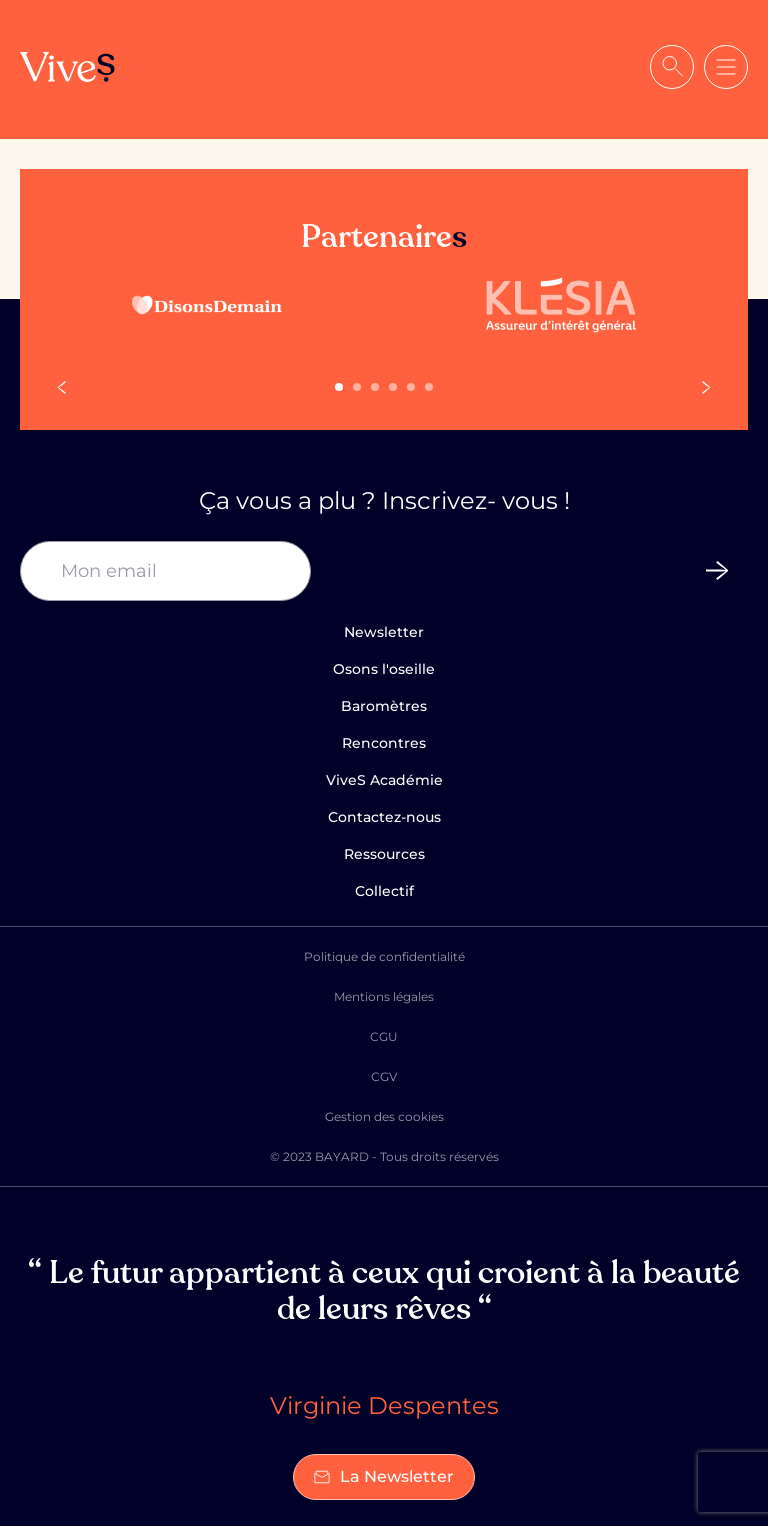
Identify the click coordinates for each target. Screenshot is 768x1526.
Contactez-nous (384, 817)
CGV (384, 1076)
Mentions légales (384, 996)
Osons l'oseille (384, 669)
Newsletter (384, 632)
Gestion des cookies (384, 1116)
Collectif (384, 891)
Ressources (384, 854)
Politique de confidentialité (384, 956)
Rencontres (384, 743)
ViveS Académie (384, 780)
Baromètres (384, 706)
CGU (384, 1036)
